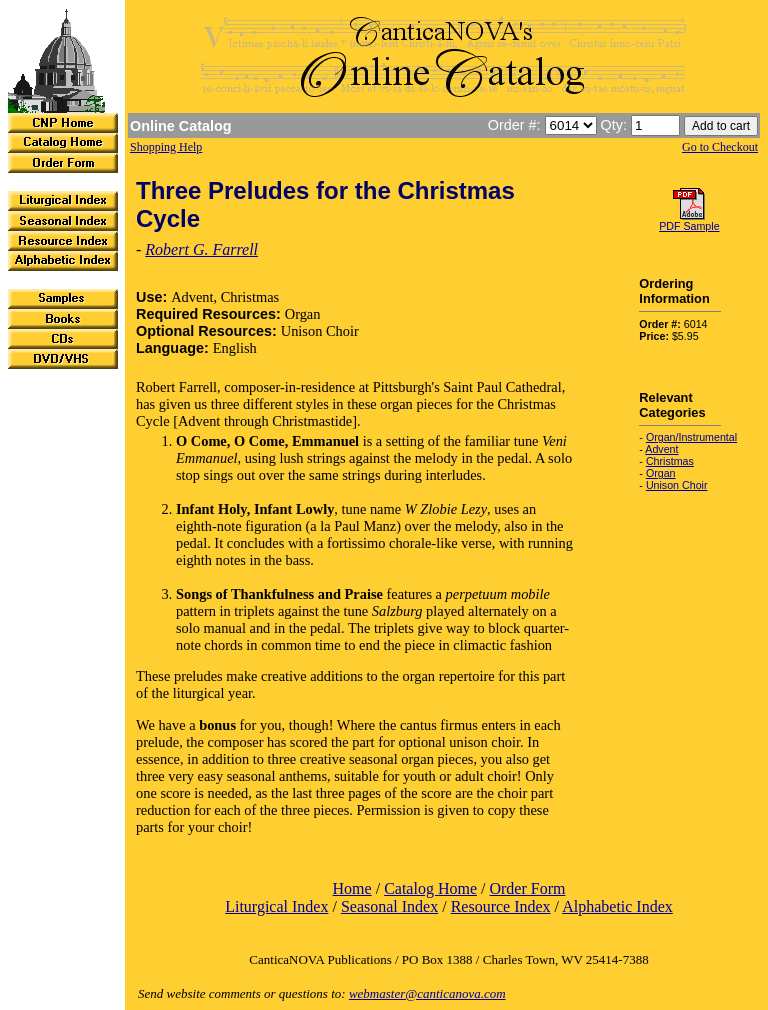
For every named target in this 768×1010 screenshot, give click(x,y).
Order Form (527, 888)
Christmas (670, 461)
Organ (661, 473)
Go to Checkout (720, 147)
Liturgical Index (276, 906)
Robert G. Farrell (201, 249)
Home (352, 888)
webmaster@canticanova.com (427, 993)
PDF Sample (689, 226)
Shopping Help (166, 147)
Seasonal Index (389, 906)
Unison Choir (677, 485)
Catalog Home (430, 888)
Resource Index (501, 906)
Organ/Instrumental (691, 437)
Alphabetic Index (617, 906)
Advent (661, 449)
